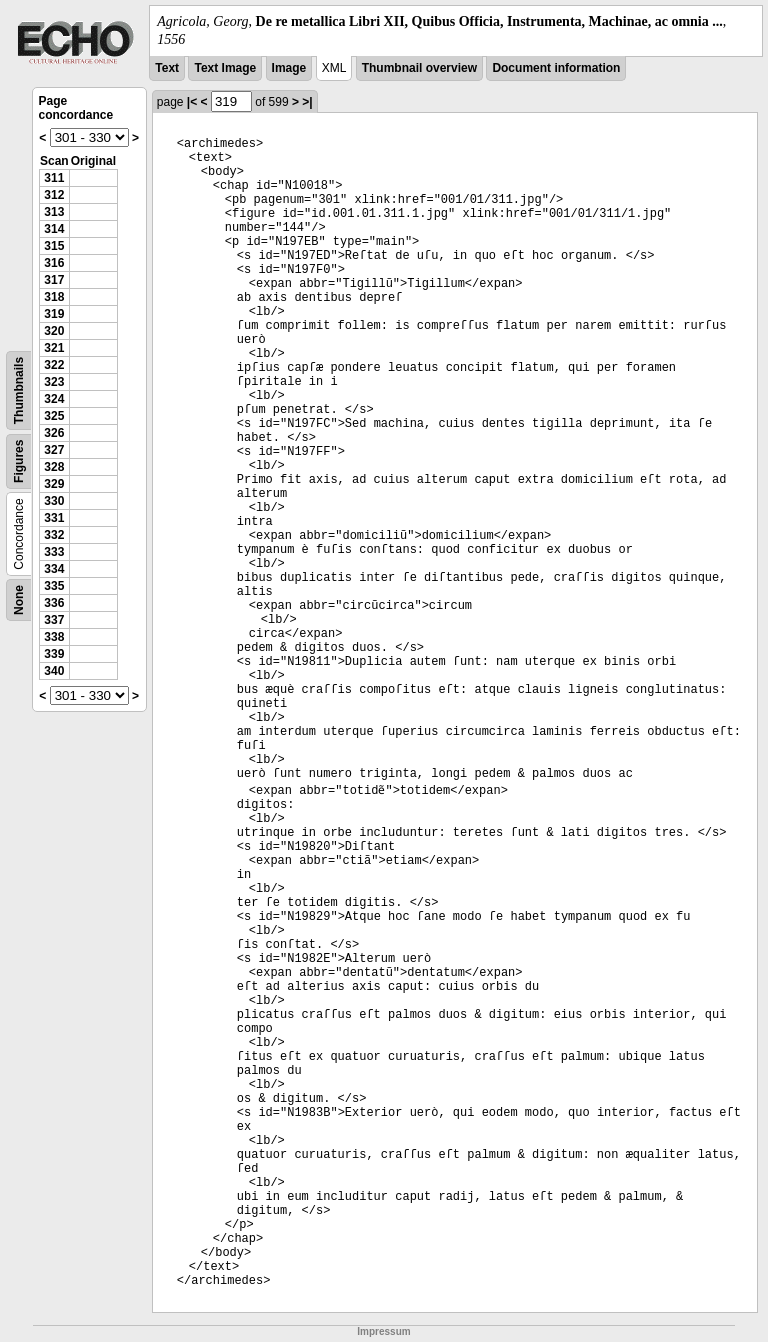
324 (54, 399)
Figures (19, 461)
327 (54, 450)
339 (54, 654)
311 (54, 178)
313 (54, 212)
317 (54, 280)
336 (54, 603)
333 (54, 552)
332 (54, 535)
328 (54, 467)
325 (54, 416)
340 (54, 671)
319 (54, 314)
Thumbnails (19, 390)
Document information (556, 68)
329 (54, 484)
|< (192, 102)
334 (54, 569)
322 (54, 365)
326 (54, 433)
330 (54, 501)
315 (54, 246)
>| (307, 102)
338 (54, 637)
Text (167, 68)
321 (54, 348)
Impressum (383, 1331)
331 (54, 518)
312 (54, 195)
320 (54, 331)
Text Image (225, 68)
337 (54, 620)
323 (54, 382)
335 (54, 586)
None (19, 600)
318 (54, 297)
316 (54, 263)
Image (289, 68)
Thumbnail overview (419, 68)
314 (54, 229)
